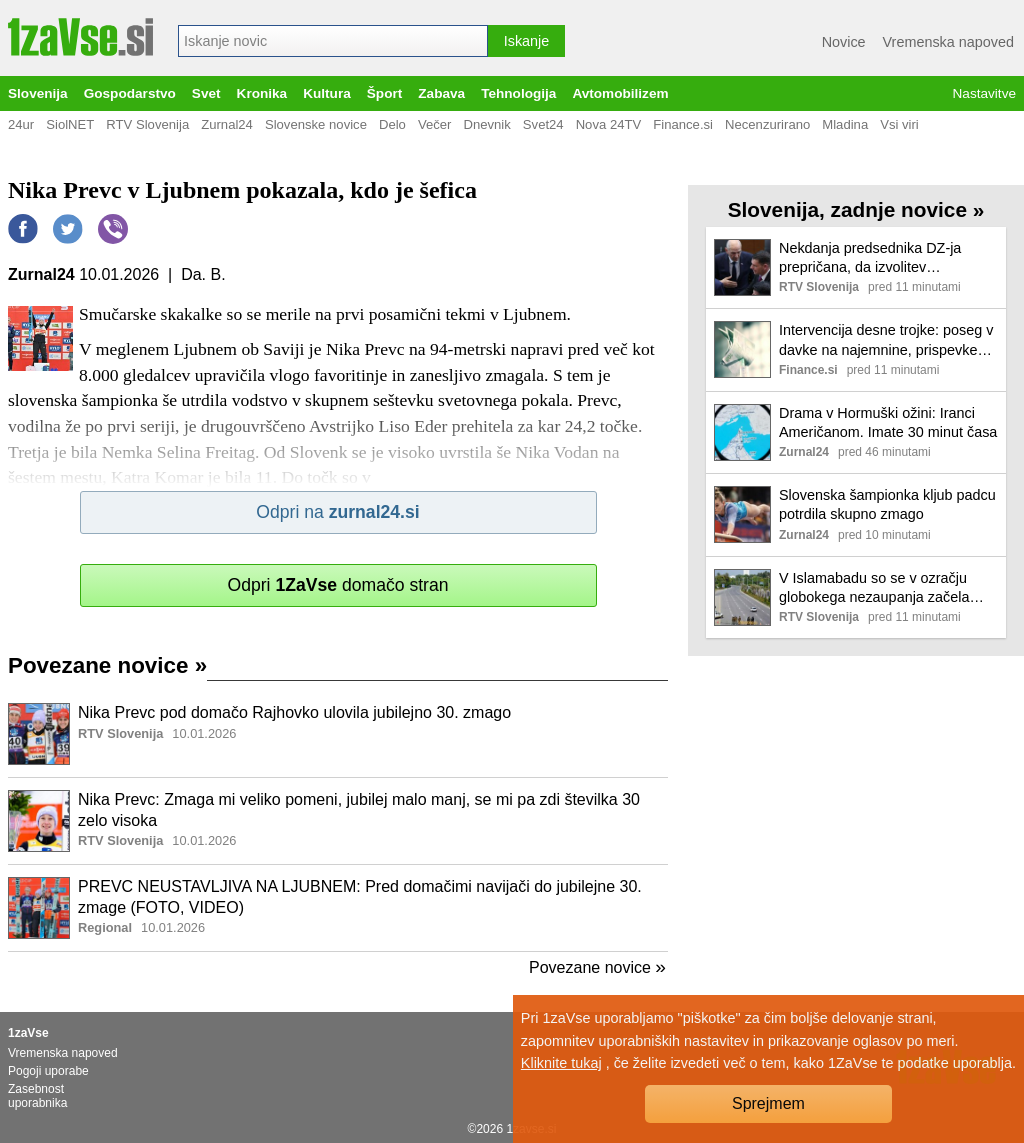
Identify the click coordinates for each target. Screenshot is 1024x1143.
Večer (435, 124)
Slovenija (38, 93)
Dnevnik (486, 124)
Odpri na (337, 512)
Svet (206, 93)
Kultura (327, 93)
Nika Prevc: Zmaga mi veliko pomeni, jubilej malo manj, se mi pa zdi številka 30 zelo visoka (359, 810)
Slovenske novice (316, 124)
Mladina (845, 124)
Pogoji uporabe (48, 1071)
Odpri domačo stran (337, 585)
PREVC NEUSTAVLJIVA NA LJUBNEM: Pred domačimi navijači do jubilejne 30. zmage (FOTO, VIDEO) (360, 897)
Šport (385, 93)
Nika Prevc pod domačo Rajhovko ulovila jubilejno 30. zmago (294, 712)
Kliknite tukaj (561, 1063)
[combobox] (333, 41)
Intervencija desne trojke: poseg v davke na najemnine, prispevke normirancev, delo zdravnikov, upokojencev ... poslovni (886, 340)
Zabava (441, 93)
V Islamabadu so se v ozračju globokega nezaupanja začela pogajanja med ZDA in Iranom (874, 588)
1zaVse (28, 1033)
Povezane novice (107, 665)
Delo (392, 124)
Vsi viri (899, 124)
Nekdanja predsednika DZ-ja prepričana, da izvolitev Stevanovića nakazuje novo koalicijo (870, 258)
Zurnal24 (227, 124)
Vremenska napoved (948, 42)
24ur (21, 124)
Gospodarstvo (130, 93)
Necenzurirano (767, 124)
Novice (844, 42)
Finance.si (683, 124)
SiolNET (70, 124)
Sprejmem (768, 1103)
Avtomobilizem (620, 93)
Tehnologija (518, 93)
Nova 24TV (609, 124)
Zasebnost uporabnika (37, 1096)
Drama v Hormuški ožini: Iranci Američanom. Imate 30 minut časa (888, 422)
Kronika (262, 93)
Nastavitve (984, 93)
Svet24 (543, 124)
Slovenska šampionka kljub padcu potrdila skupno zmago (887, 504)
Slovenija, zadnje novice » (856, 209)
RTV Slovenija (147, 124)
